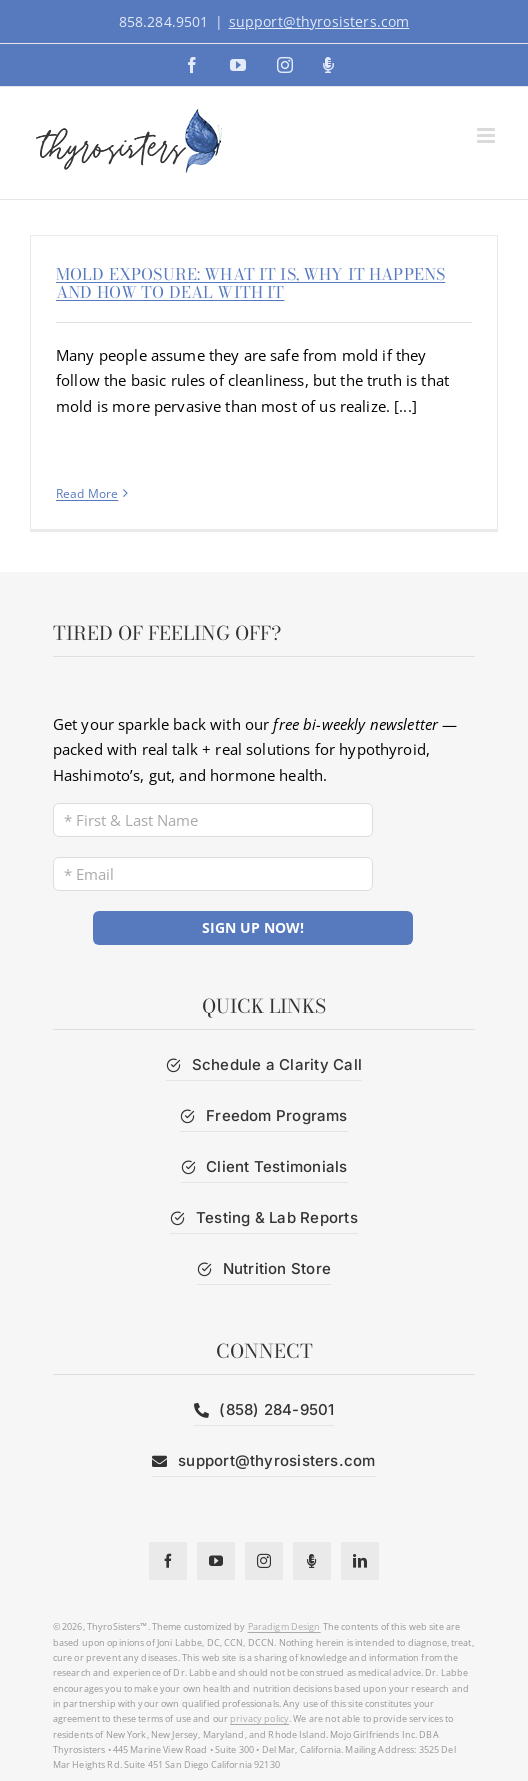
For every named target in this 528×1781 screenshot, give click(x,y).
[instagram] (264, 1561)
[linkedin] (360, 1561)
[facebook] (168, 1561)
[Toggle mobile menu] (487, 135)
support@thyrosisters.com (319, 21)
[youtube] (216, 1561)
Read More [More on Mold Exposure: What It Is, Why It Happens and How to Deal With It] (87, 493)
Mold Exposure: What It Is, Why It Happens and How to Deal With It (250, 283)
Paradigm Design (284, 1626)
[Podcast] (312, 1561)
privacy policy (259, 1718)
